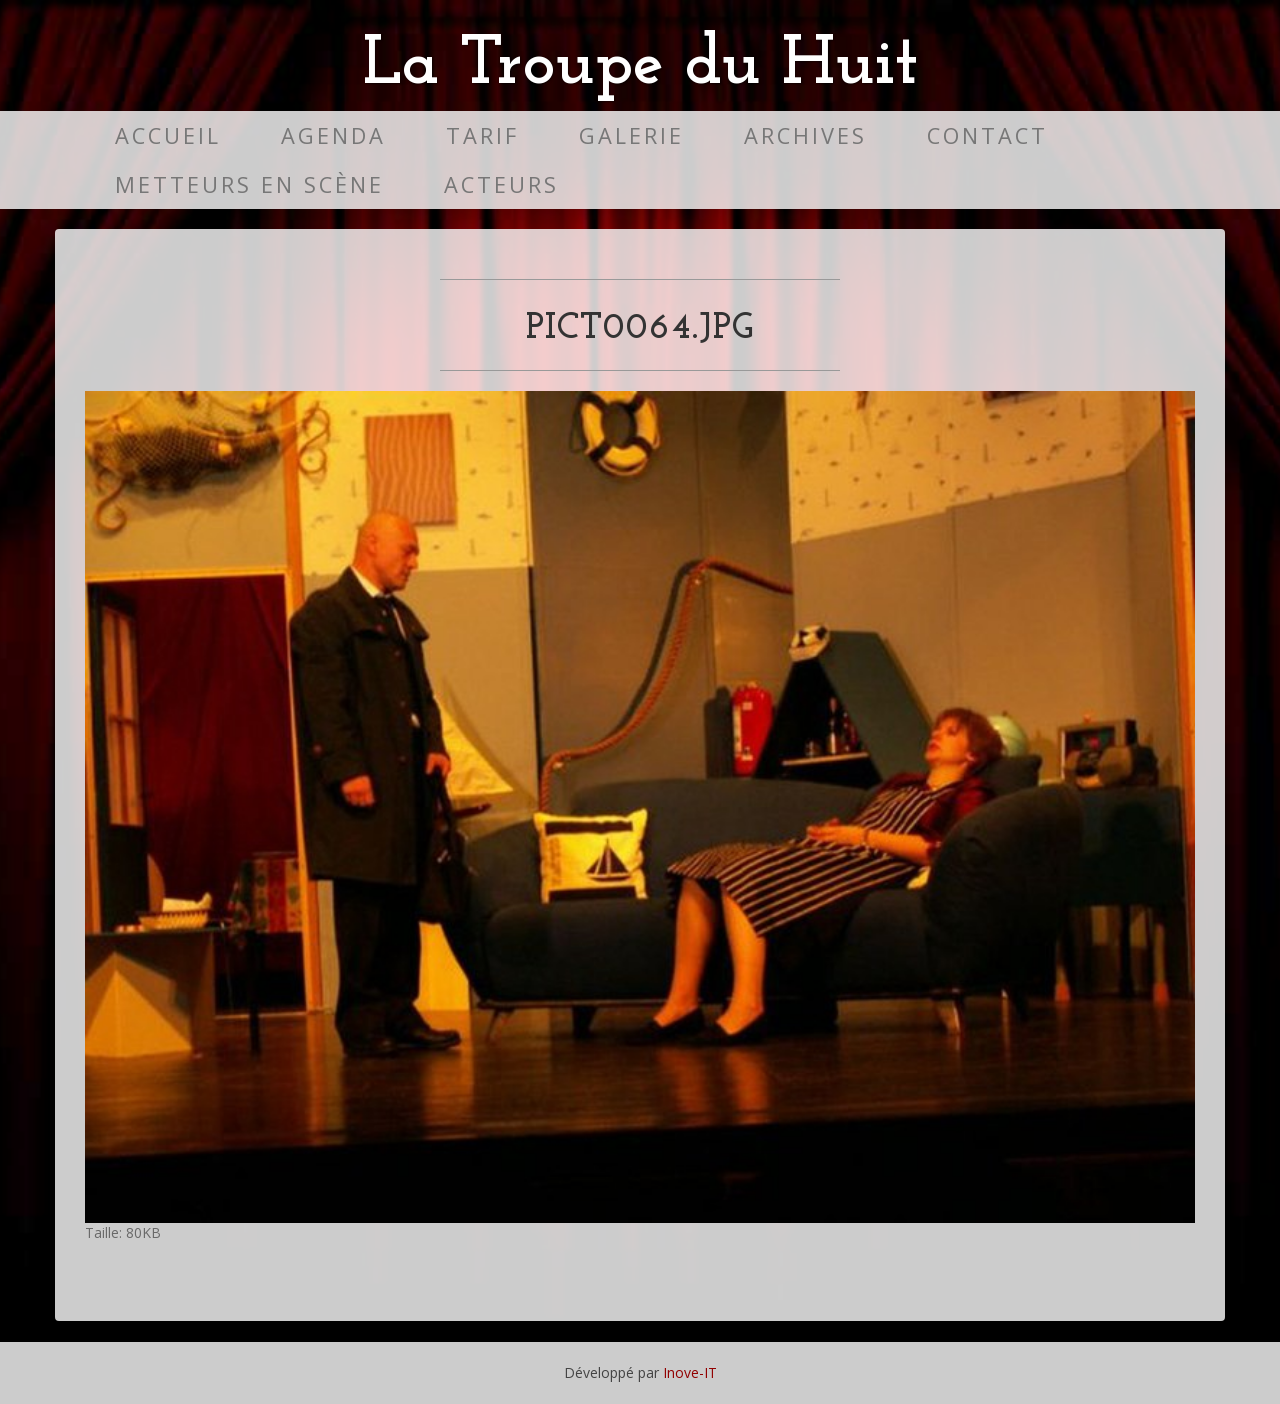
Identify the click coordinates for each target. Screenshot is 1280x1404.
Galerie (631, 135)
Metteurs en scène (249, 184)
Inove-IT (690, 1372)
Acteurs (501, 184)
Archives (805, 135)
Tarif (482, 135)
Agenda (333, 135)
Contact (987, 135)
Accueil (168, 135)
